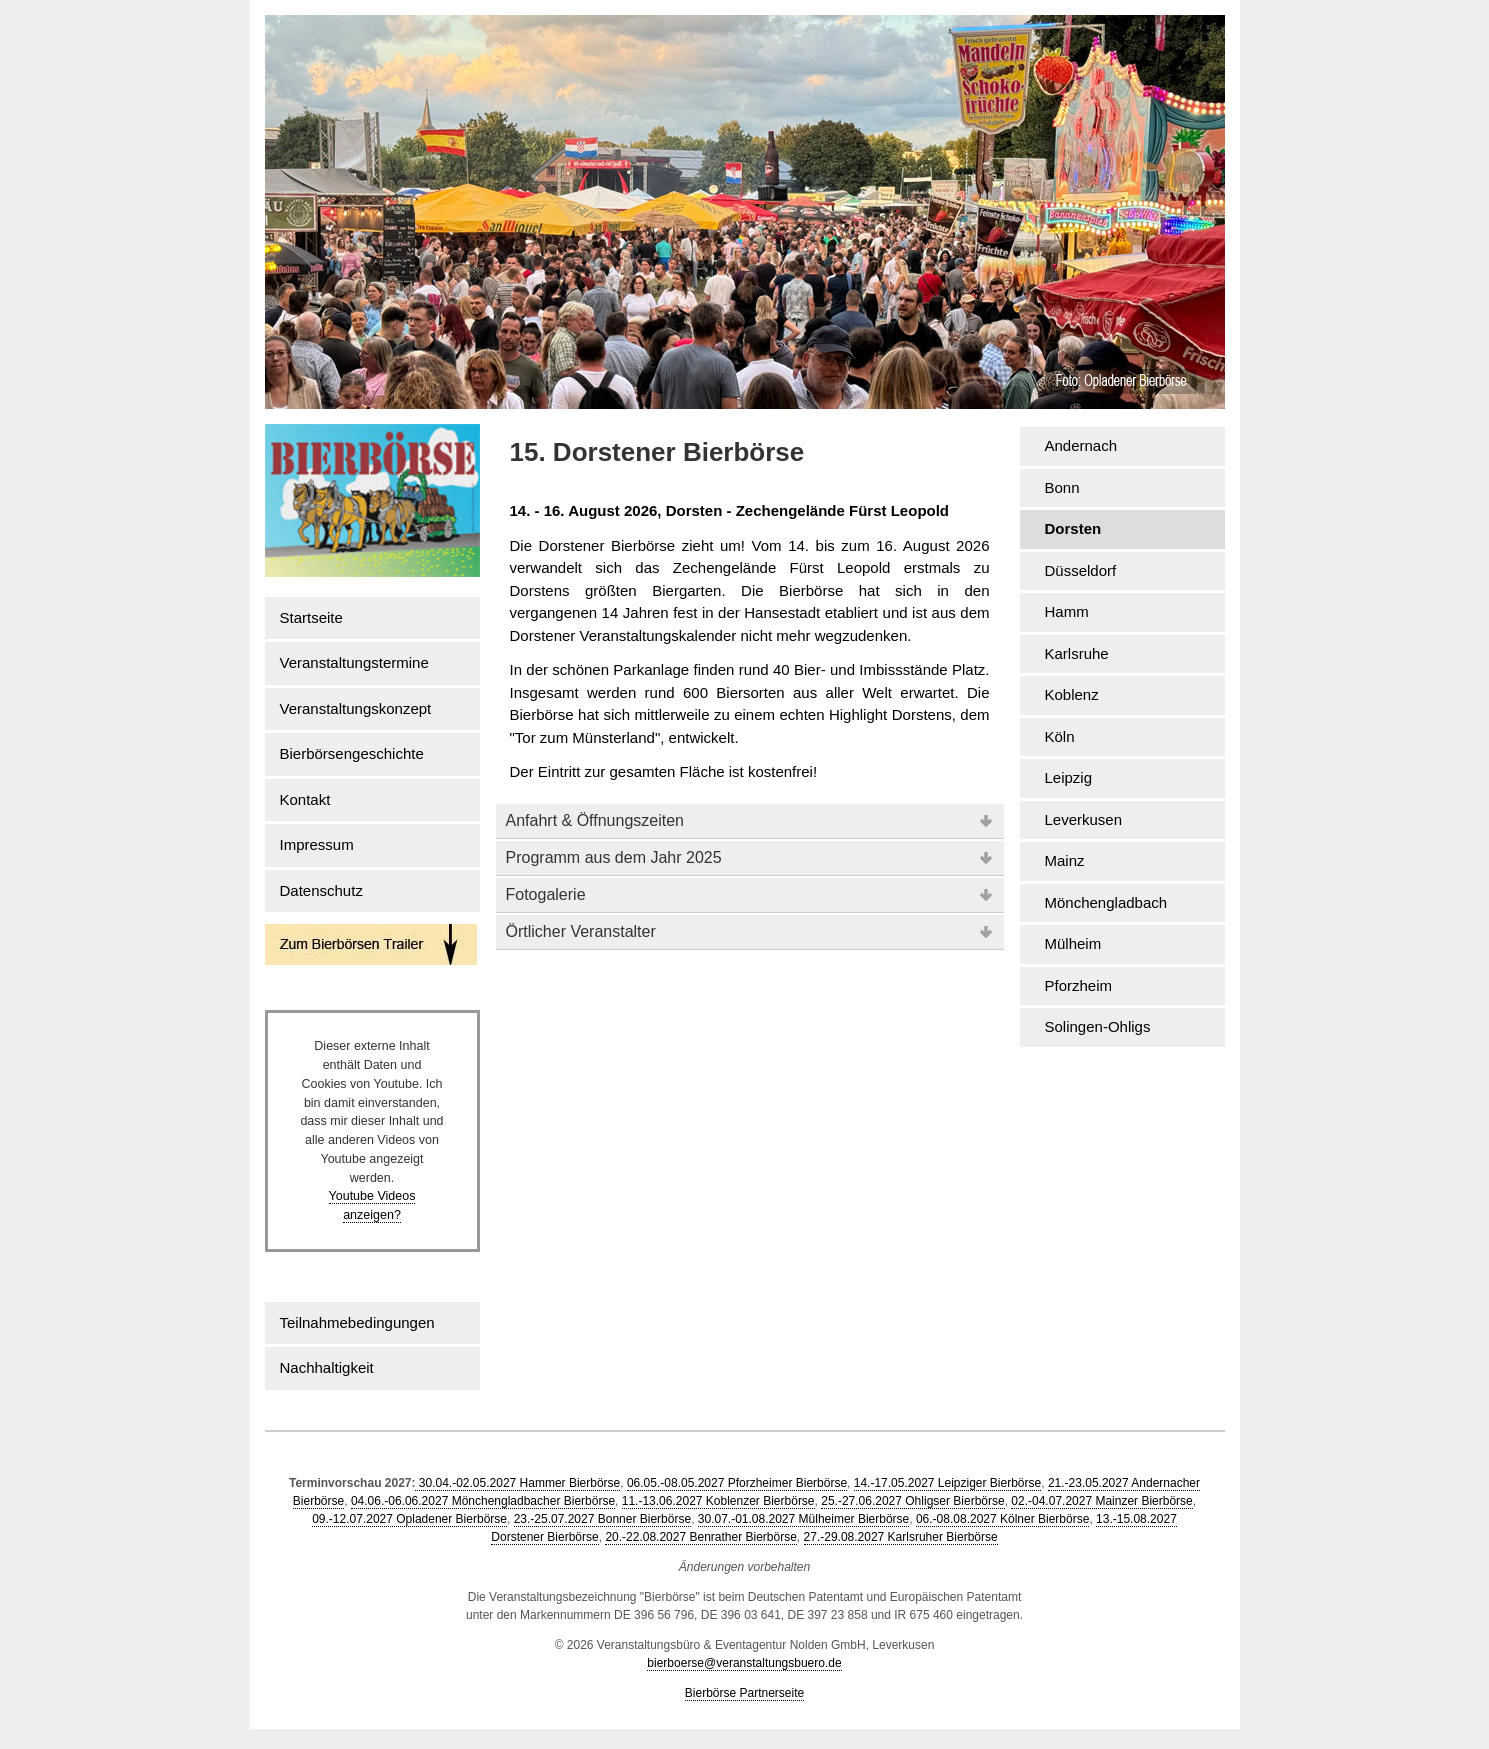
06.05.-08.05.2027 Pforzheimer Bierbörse (737, 1483)
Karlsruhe (1077, 653)
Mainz (1065, 860)
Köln (1060, 736)
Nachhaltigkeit (327, 1367)
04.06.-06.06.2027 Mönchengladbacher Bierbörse (483, 1501)
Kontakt (305, 799)
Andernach (1081, 445)
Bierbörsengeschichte (352, 753)
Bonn (1062, 487)
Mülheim (1073, 943)
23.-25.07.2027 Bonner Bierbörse (602, 1519)
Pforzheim (1079, 985)
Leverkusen (1084, 819)
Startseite (311, 617)
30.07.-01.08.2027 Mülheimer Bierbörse (803, 1519)
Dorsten (1073, 528)
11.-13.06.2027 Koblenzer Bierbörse (718, 1501)
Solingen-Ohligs (1098, 1026)
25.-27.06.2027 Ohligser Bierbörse (912, 1501)
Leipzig (1069, 777)
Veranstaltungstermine (354, 662)
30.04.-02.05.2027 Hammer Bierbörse (517, 1483)
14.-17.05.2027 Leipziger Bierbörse (947, 1483)
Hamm (1067, 611)
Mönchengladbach (1106, 902)
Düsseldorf (1081, 570)
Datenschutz (321, 890)
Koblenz (1072, 694)
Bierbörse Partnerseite (744, 1693)
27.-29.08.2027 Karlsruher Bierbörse (901, 1537)
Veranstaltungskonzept (356, 708)
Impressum (317, 844)
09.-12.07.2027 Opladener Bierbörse (409, 1519)
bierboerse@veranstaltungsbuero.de (744, 1663)
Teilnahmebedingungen (357, 1322)
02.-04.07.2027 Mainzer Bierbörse (1101, 1501)
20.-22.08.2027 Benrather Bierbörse (700, 1537)
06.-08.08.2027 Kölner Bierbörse (1002, 1519)
